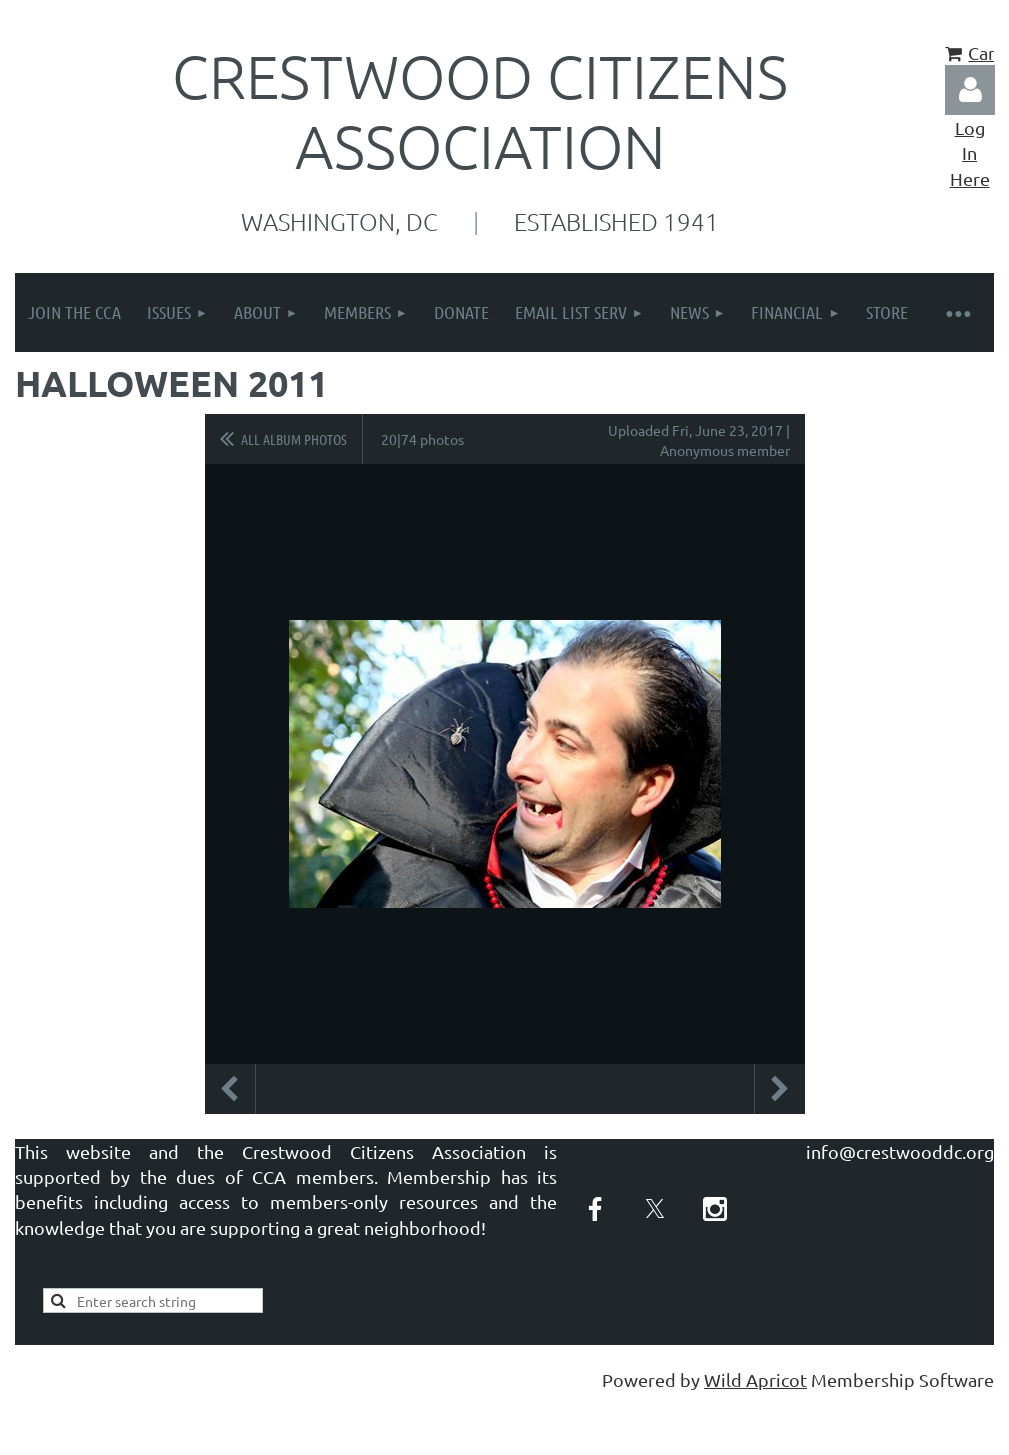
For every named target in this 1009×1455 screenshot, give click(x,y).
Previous (230, 1089)
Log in (970, 90)
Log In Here (970, 152)
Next (780, 1089)
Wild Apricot (755, 1379)
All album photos (294, 439)
